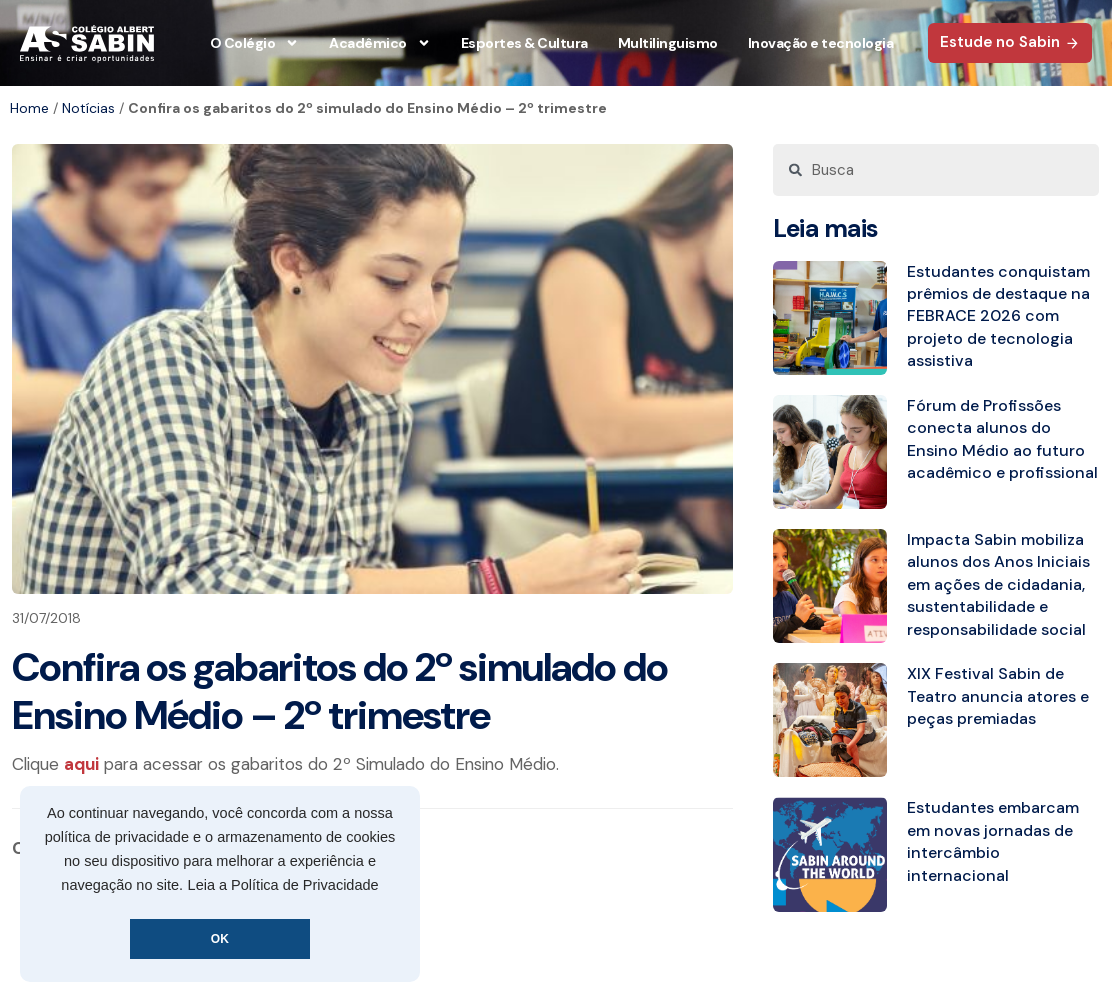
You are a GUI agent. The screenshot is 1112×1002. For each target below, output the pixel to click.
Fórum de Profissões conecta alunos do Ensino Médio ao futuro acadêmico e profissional (1002, 439)
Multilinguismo (668, 43)
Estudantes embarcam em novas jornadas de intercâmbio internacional (993, 841)
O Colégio (255, 43)
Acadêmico (380, 43)
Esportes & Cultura (524, 43)
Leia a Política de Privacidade (283, 885)
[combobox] (936, 170)
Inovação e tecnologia (821, 43)
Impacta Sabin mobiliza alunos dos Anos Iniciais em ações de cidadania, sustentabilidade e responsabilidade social (998, 584)
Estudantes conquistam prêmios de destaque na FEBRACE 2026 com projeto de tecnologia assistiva (998, 316)
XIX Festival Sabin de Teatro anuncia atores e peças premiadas (998, 696)
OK (220, 939)
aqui (81, 764)
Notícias (88, 108)
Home (29, 108)
